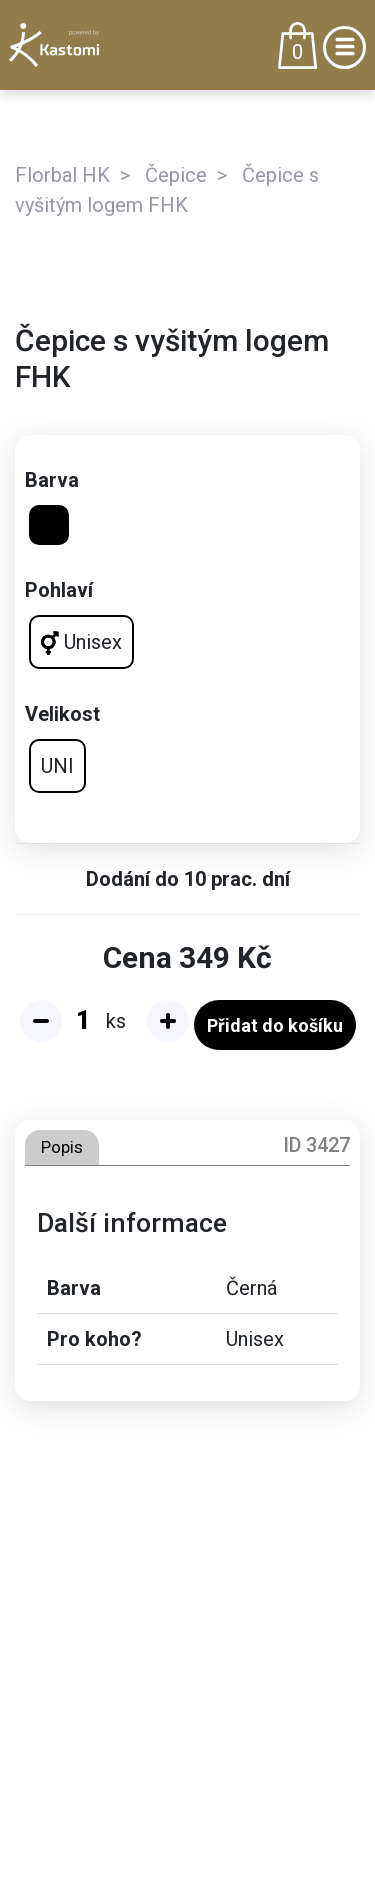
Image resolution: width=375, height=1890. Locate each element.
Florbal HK (62, 175)
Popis (62, 1147)
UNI (57, 766)
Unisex (81, 643)
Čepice (176, 175)
